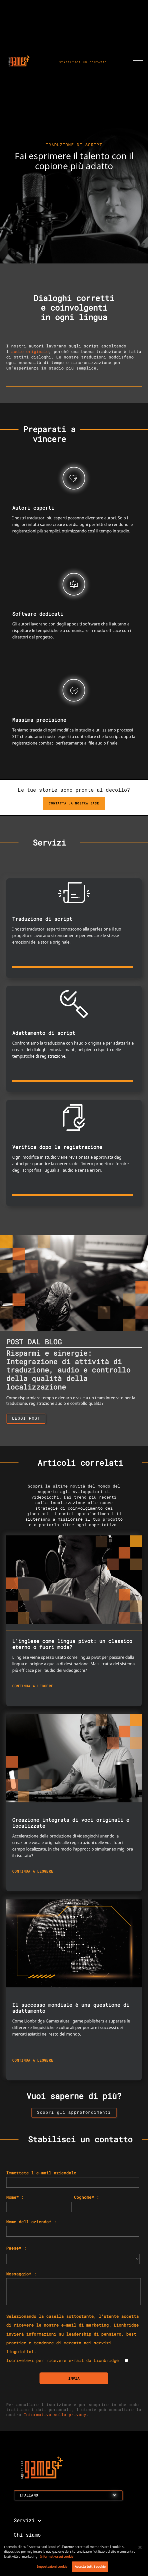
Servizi (24, 2522)
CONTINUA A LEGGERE (32, 1687)
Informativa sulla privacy (55, 2416)
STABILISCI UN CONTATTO (83, 62)
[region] (74, 2557)
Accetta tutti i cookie (90, 2566)
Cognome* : (86, 2199)
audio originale (30, 351)
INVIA (74, 2380)
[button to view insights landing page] (73, 2114)
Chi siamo (27, 2536)
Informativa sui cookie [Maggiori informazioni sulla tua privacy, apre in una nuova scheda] (56, 2556)
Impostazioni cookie (52, 2566)
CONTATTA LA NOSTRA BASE (74, 803)
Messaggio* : (21, 2275)
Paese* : (16, 2250)
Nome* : (15, 2199)
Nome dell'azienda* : (31, 2223)
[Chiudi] (140, 2547)
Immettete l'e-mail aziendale (41, 2174)
